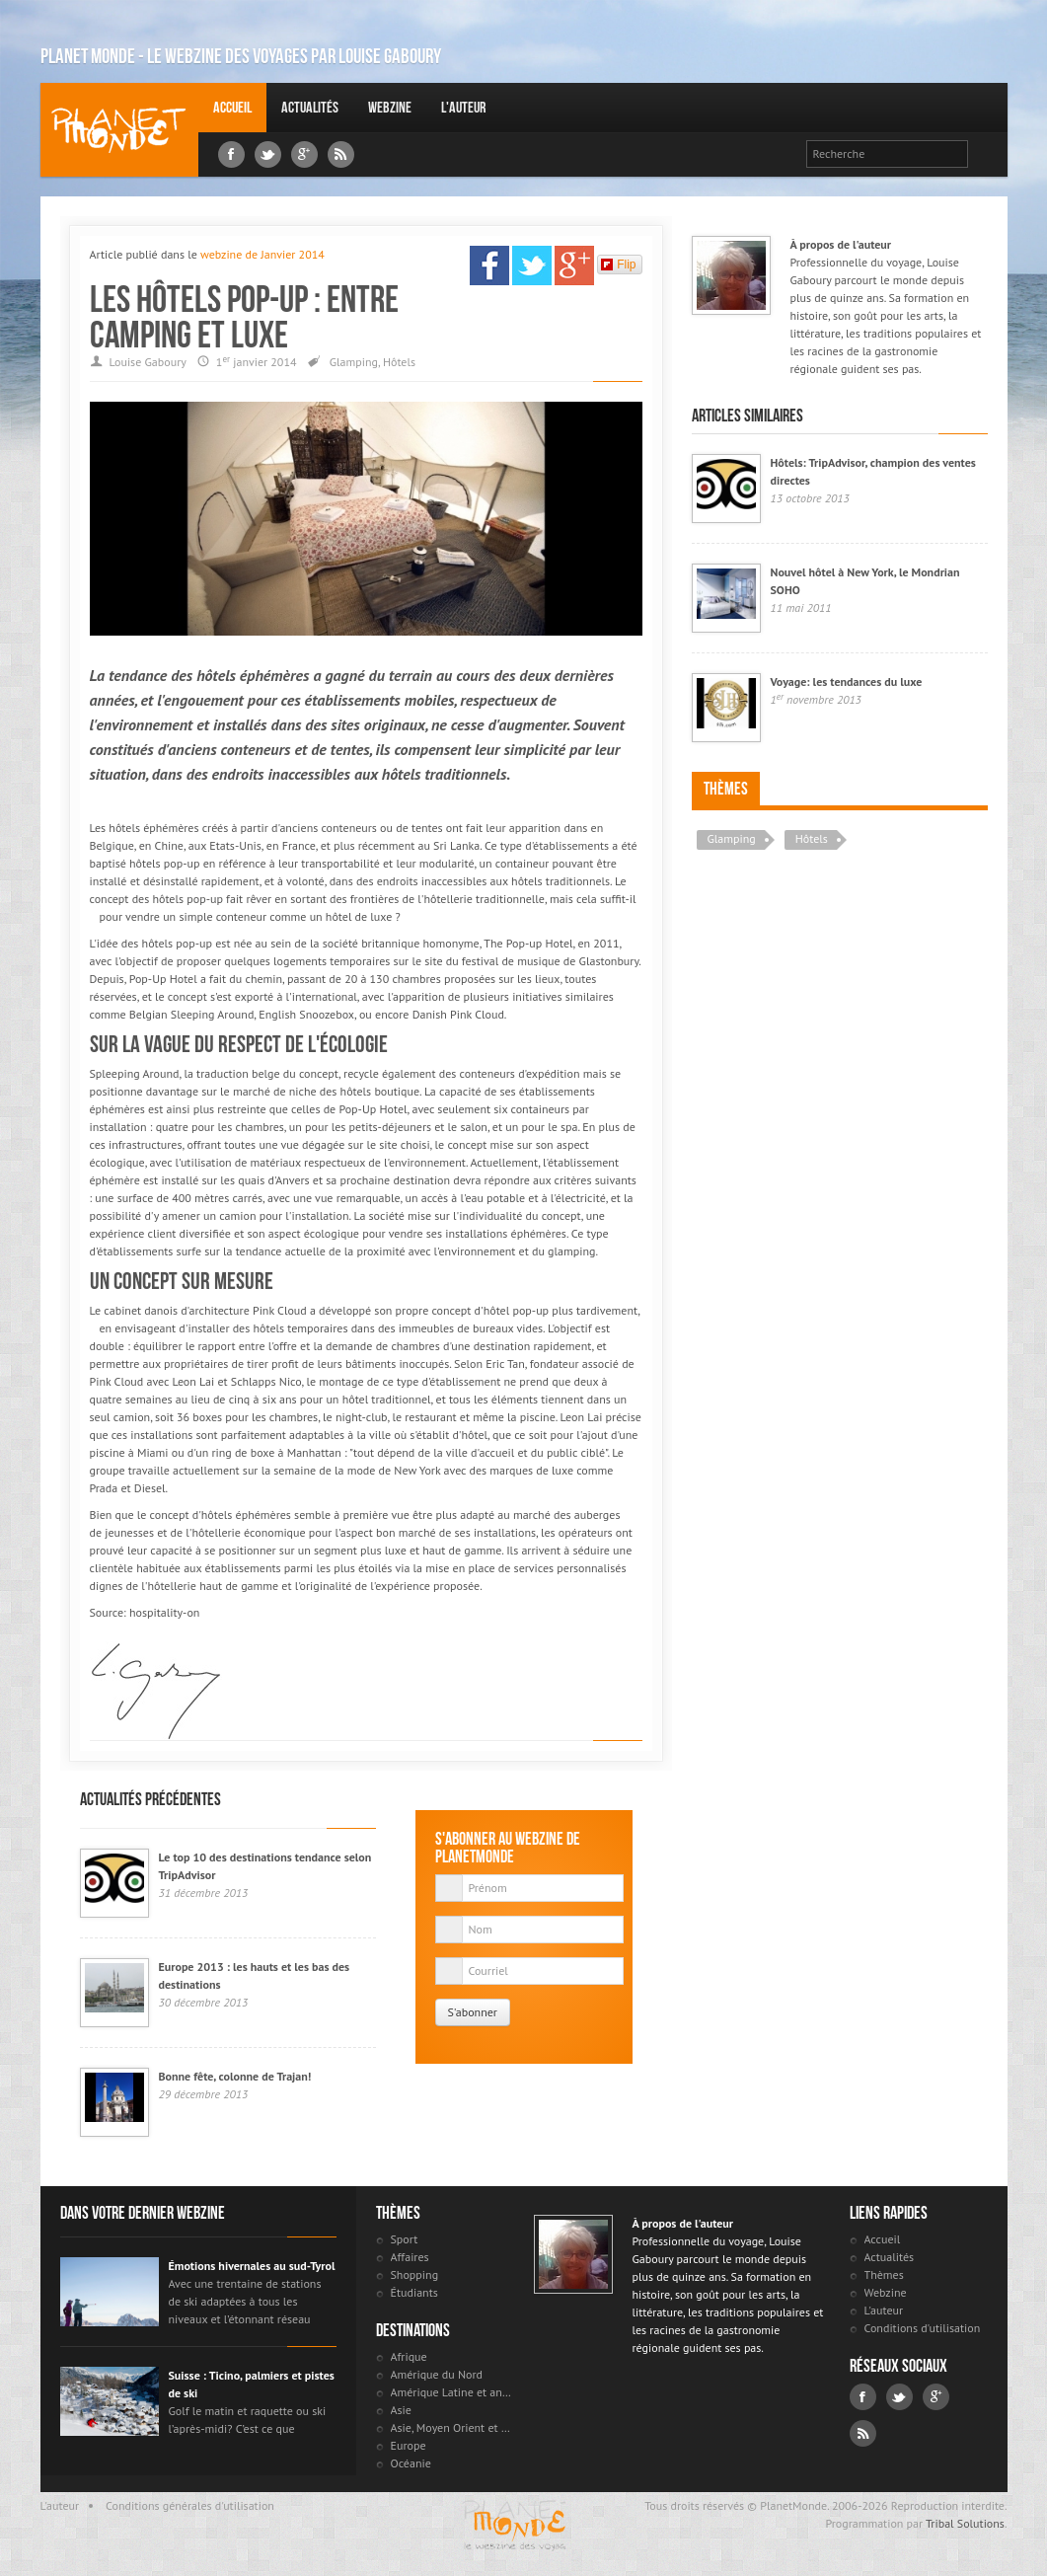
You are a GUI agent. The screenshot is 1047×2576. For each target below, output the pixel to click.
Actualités (309, 107)
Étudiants (414, 2292)
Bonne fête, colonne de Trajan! (235, 2076)
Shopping (415, 2274)
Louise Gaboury (119, 130)
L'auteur (463, 107)
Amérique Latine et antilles (452, 2392)
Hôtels (399, 361)
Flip (618, 264)
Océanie (411, 2463)
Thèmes (726, 788)
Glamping (354, 361)
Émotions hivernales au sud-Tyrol (252, 2265)
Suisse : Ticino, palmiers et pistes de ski (252, 2384)
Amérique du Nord (437, 2374)
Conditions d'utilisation (922, 2327)
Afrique (409, 2356)
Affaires (410, 2256)
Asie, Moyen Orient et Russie (452, 2427)
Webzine (389, 107)
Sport (404, 2239)
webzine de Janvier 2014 (262, 254)
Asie (401, 2409)
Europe (408, 2445)
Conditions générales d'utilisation (190, 2505)
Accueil (232, 107)
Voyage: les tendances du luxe (847, 681)
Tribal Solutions (965, 2523)
